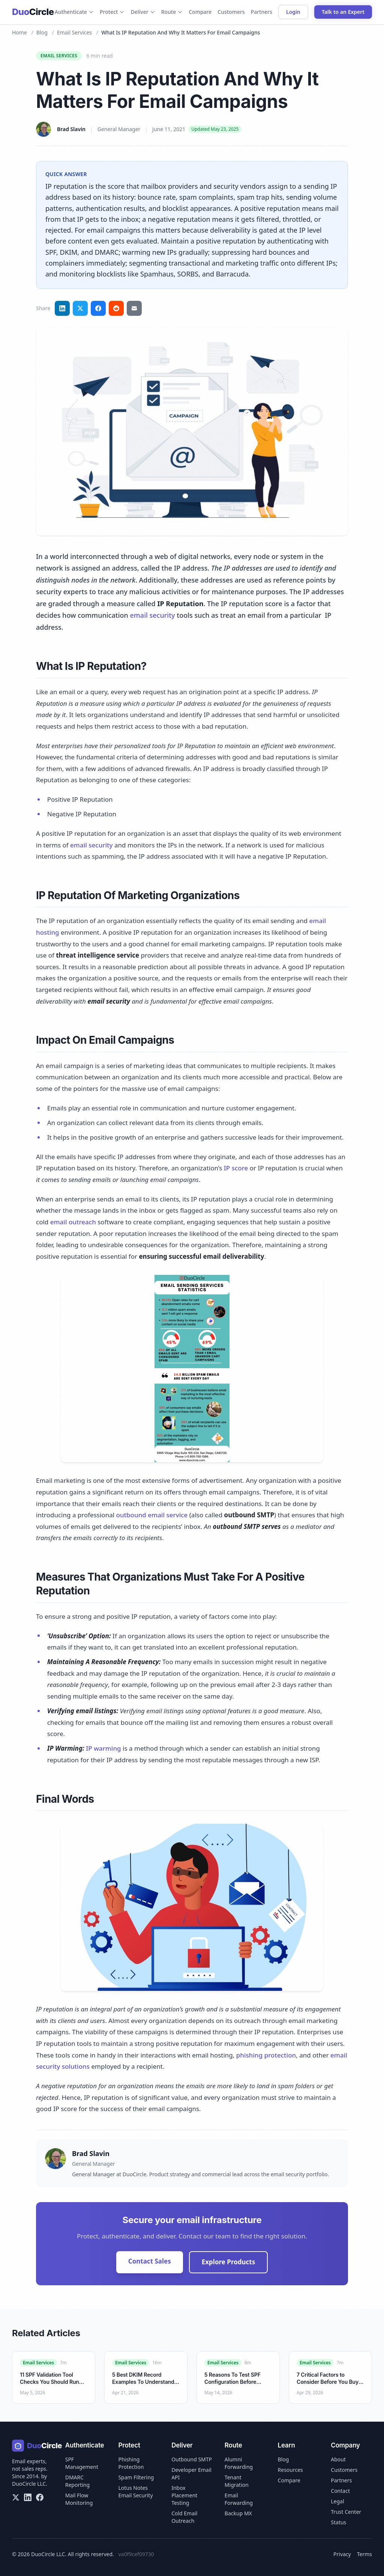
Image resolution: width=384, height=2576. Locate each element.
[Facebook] (40, 2497)
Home (19, 32)
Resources (290, 2469)
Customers (231, 11)
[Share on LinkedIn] (62, 308)
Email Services (74, 32)
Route (172, 11)
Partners (261, 11)
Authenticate (74, 11)
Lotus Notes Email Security (135, 2491)
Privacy (342, 2554)
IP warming (103, 1748)
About (338, 2459)
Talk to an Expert (343, 11)
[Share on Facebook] (98, 308)
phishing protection (266, 2055)
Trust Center (346, 2511)
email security (152, 615)
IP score (236, 1168)
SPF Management (81, 2463)
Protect (112, 11)
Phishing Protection (131, 2463)
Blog (42, 32)
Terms (364, 2554)
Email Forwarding (239, 2499)
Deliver (142, 11)
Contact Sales (149, 2261)
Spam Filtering (136, 2477)
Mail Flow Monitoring (79, 2499)
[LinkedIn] (28, 2497)
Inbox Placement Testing (184, 2495)
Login (293, 11)
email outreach (73, 1222)
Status (338, 2522)
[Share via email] (134, 308)
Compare (200, 11)
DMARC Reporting (77, 2481)
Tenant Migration (237, 2481)
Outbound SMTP (191, 2459)
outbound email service (152, 1515)
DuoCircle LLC (29, 2483)
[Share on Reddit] (116, 308)
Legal (337, 2501)
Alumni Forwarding (239, 2463)
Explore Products (228, 2262)
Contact (340, 2490)
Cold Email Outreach (184, 2517)
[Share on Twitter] (80, 308)
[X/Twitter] (16, 2497)
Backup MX (238, 2513)
